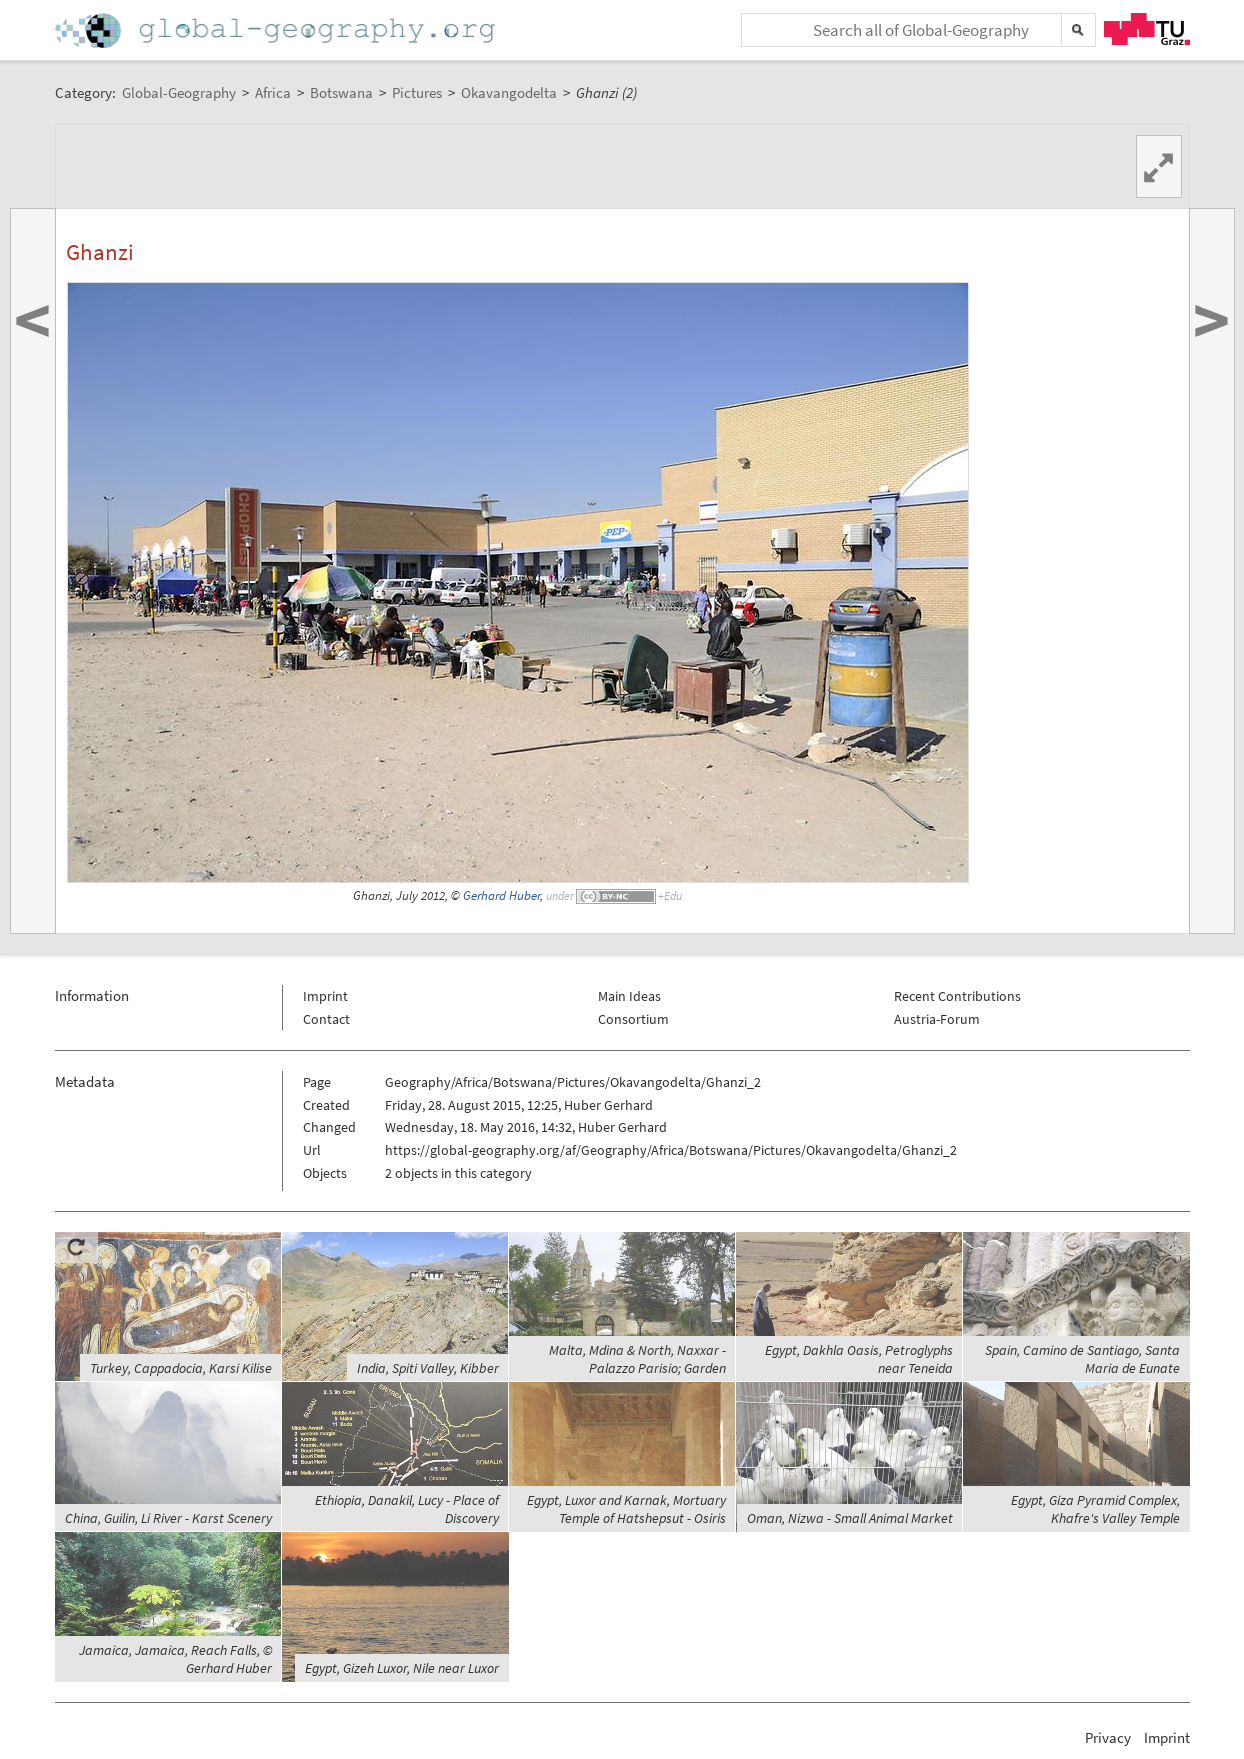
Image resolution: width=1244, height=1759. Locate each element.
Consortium (633, 1019)
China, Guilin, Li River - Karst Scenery (168, 1518)
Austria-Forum (937, 1019)
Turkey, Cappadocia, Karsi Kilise (181, 1368)
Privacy (1108, 1737)
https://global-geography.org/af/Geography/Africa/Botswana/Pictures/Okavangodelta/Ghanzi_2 (671, 1150)
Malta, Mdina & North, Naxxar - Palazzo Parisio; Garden (637, 1359)
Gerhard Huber (501, 895)
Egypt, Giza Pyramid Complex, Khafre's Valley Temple (1095, 1509)
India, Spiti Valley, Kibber (428, 1368)
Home (277, 30)
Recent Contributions (957, 996)
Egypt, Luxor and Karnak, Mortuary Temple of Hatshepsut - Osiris (626, 1509)
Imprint (325, 996)
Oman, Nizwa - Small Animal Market (850, 1518)
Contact (326, 1019)
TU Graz (1147, 29)
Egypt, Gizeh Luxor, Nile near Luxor (402, 1668)
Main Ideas (629, 996)
